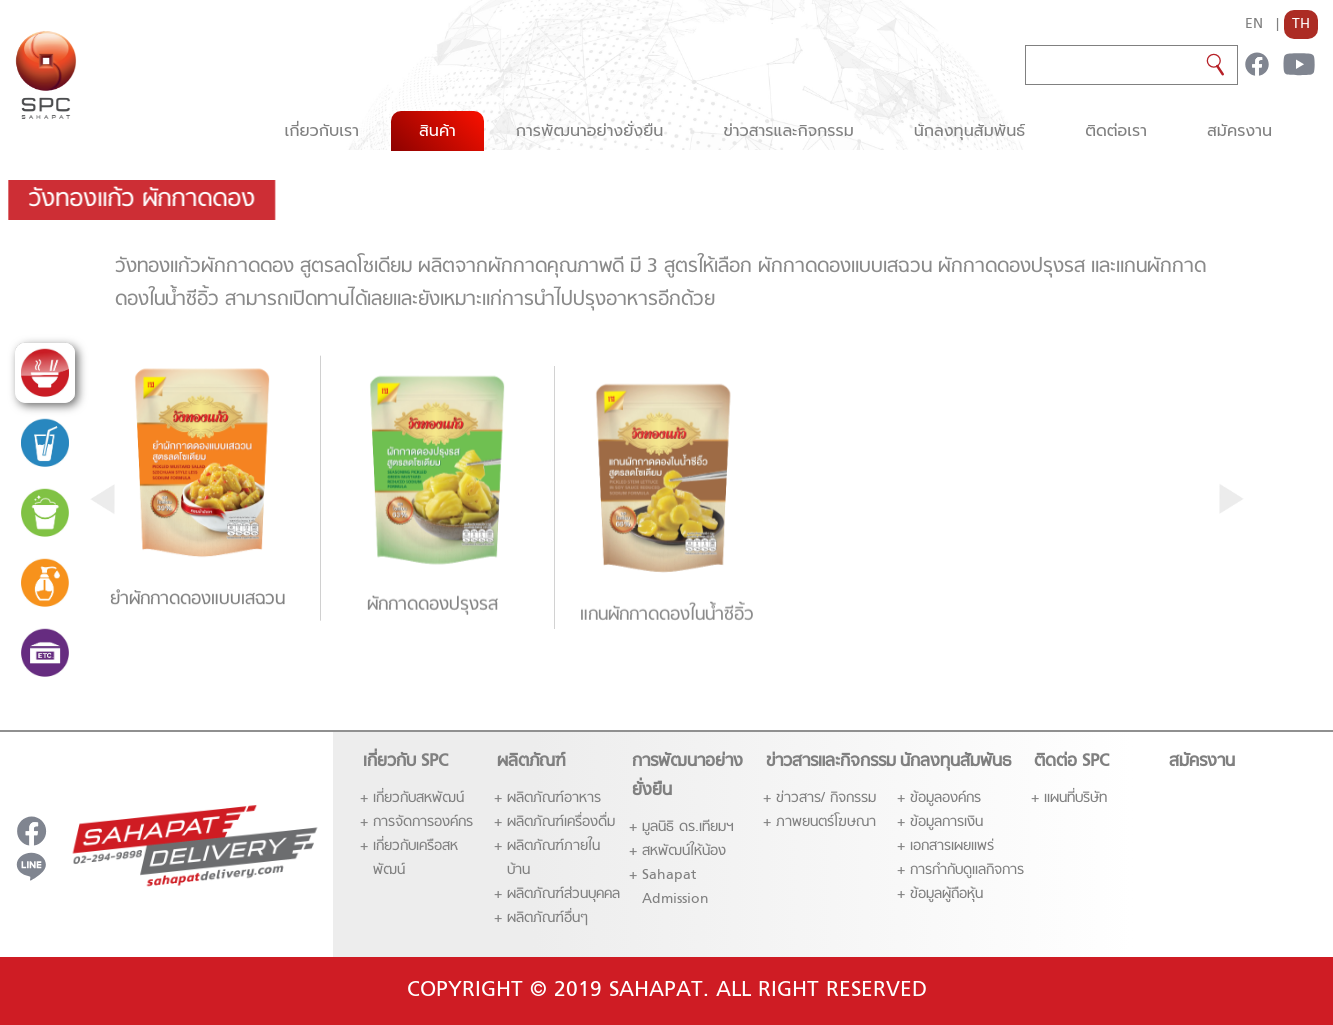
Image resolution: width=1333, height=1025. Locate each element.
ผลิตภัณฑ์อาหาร (554, 798)
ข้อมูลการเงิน (946, 822)
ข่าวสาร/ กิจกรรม (826, 798)
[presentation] (102, 498)
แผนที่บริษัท (1075, 798)
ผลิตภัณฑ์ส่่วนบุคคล (563, 894)
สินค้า (437, 131)
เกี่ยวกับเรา (321, 131)
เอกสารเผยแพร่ (952, 846)
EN (1254, 24)
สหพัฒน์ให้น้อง (684, 851)
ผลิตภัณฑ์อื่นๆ (547, 918)
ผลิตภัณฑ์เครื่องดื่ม (561, 822)
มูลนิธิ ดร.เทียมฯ (688, 827)
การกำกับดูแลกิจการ (967, 870)
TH (1301, 24)
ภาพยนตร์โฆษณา (826, 822)
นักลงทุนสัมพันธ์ (969, 131)
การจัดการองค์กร (423, 822)
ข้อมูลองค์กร (945, 798)
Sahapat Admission (675, 887)
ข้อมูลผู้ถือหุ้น (946, 894)
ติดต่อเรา (1116, 131)
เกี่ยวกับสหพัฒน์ (418, 798)
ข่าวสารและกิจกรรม (788, 131)
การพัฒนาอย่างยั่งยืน (590, 131)
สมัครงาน (1239, 131)
